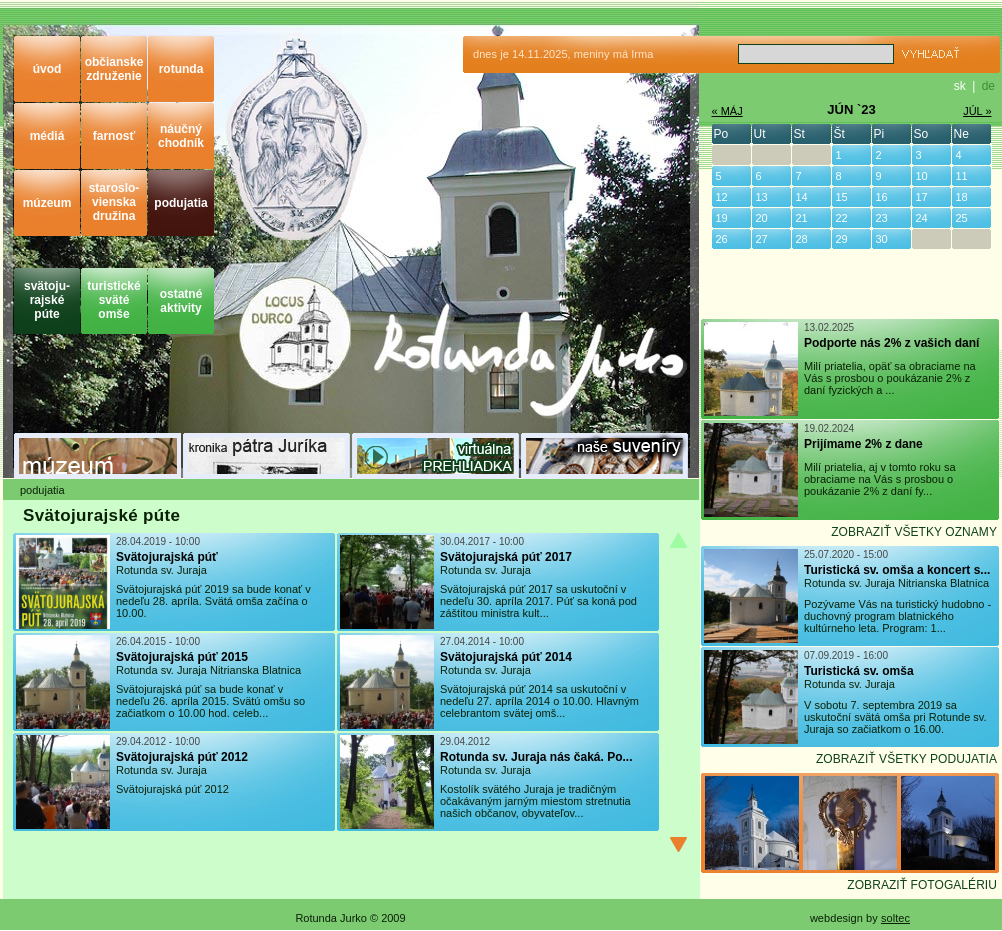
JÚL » (977, 111)
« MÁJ (727, 111)
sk (960, 86)
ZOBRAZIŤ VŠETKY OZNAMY (914, 532)
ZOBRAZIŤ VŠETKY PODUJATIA (906, 759)
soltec (895, 918)
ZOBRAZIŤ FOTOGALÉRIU (922, 885)
